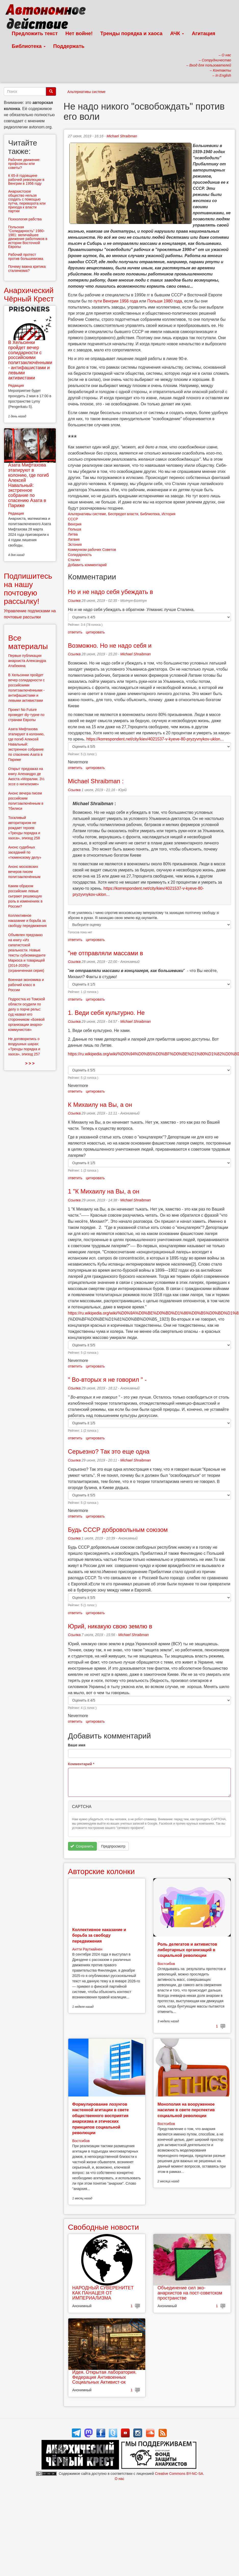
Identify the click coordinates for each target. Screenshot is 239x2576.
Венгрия (75, 524)
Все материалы (28, 642)
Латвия (74, 539)
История (168, 514)
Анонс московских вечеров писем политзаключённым (24, 872)
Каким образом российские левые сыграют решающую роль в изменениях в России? (25, 896)
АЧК (177, 33)
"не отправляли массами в (105, 953)
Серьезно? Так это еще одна (109, 1451)
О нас (119, 2479)
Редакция (16, 385)
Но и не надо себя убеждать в (110, 591)
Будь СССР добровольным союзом (118, 1529)
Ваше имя (76, 1745)
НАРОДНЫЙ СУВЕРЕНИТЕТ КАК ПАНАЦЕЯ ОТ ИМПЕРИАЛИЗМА (103, 2293)
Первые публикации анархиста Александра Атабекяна (27, 661)
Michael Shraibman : (96, 781)
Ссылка (74, 601)
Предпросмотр (113, 1846)
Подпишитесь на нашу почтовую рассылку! (28, 588)
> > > (30, 1063)
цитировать (95, 632)
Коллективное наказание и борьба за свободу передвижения (99, 1935)
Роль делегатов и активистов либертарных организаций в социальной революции (187, 1950)
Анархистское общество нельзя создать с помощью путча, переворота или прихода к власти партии (27, 201)
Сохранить (82, 1846)
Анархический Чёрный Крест (29, 294)
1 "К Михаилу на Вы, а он (103, 1191)
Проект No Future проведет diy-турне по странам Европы (26, 715)
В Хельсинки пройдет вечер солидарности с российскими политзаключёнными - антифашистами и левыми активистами (30, 360)
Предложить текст (35, 33)
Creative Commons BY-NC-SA (179, 2474)
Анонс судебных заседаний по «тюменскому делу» (24, 852)
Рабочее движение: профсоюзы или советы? (24, 164)
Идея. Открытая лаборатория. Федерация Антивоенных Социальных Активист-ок (104, 2377)
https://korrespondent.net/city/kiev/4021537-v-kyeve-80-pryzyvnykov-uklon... (155, 739)
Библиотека (29, 46)
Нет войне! (79, 33)
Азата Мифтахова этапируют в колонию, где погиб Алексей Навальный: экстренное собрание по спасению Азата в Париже (28, 485)
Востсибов (166, 1964)
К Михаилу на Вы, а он (100, 1104)
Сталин (74, 560)
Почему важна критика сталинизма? (27, 268)
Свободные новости (103, 2227)
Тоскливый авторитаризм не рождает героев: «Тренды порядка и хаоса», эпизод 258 (24, 828)
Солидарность (80, 555)
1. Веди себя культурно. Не (106, 1012)
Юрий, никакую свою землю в (110, 1626)
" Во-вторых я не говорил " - (107, 1379)
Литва (73, 534)
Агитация (203, 33)
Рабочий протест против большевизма (25, 256)
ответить (75, 632)
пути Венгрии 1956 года (116, 301)
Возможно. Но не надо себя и (110, 645)
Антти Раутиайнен (87, 1949)
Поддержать (68, 46)
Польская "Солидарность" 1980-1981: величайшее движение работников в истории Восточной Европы (27, 237)
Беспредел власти (123, 514)
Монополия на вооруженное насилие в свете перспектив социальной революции (186, 2110)
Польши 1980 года (164, 301)
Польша (74, 529)
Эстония (75, 544)
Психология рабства (25, 219)
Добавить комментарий (87, 565)
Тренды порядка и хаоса (131, 33)
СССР (73, 519)
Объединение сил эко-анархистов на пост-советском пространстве (189, 2293)
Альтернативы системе (87, 92)
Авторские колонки (101, 1871)
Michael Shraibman (122, 136)
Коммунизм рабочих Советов (92, 550)
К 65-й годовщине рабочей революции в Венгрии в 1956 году (26, 179)
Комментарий (81, 1764)
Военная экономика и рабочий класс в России (26, 985)
